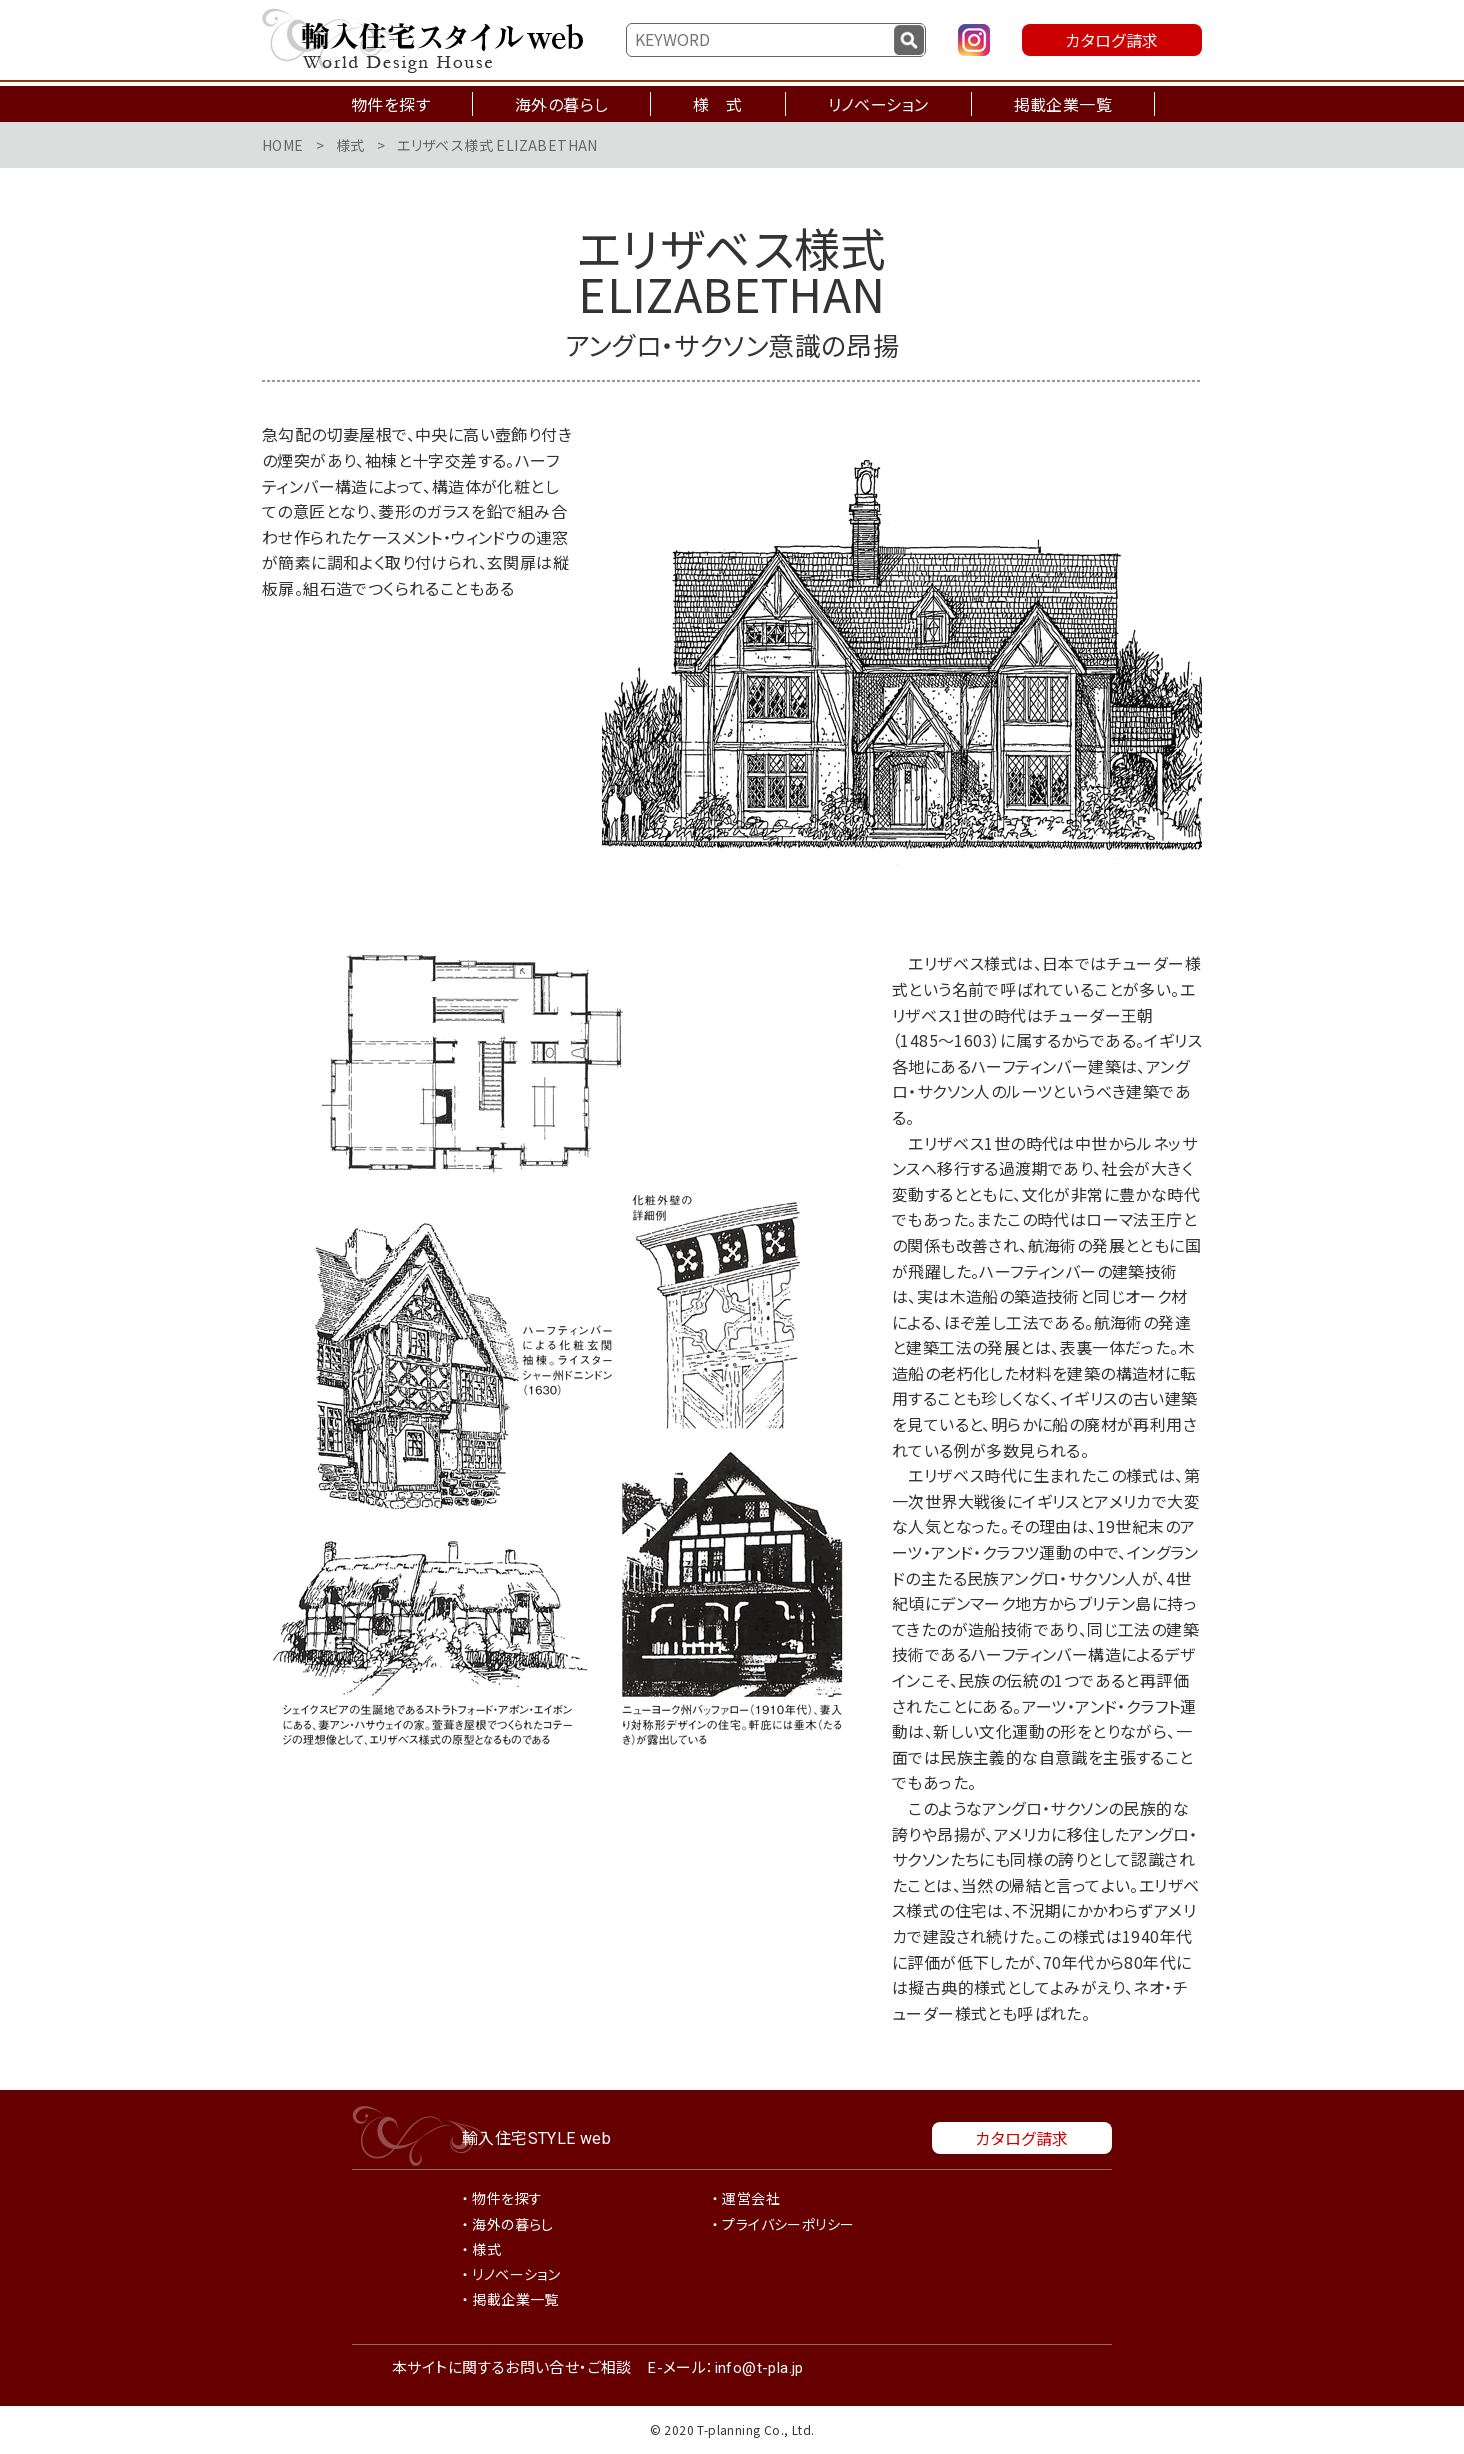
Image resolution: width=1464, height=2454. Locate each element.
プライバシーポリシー (788, 2224)
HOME (283, 145)
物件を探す (390, 104)
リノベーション (878, 104)
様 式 (717, 104)
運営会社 (751, 2198)
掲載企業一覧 (1063, 104)
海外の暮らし (561, 104)
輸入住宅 (536, 2137)
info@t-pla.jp (759, 2368)
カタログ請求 (1111, 40)
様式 (350, 145)
